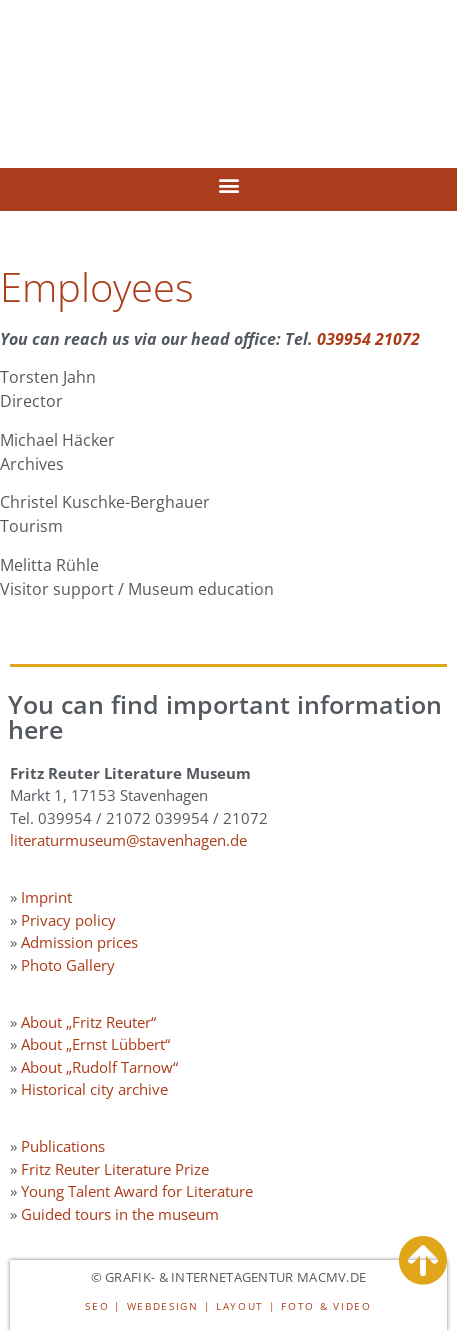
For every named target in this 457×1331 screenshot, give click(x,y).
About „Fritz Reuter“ (88, 1022)
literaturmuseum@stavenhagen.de (128, 840)
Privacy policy (68, 920)
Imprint (46, 897)
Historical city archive (94, 1089)
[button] (228, 184)
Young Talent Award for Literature (137, 1191)
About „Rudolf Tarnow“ (99, 1067)
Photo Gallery (68, 965)
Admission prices (79, 942)
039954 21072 (368, 339)
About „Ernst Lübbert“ (95, 1044)
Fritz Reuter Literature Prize (115, 1169)
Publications (63, 1146)
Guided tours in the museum (120, 1214)
